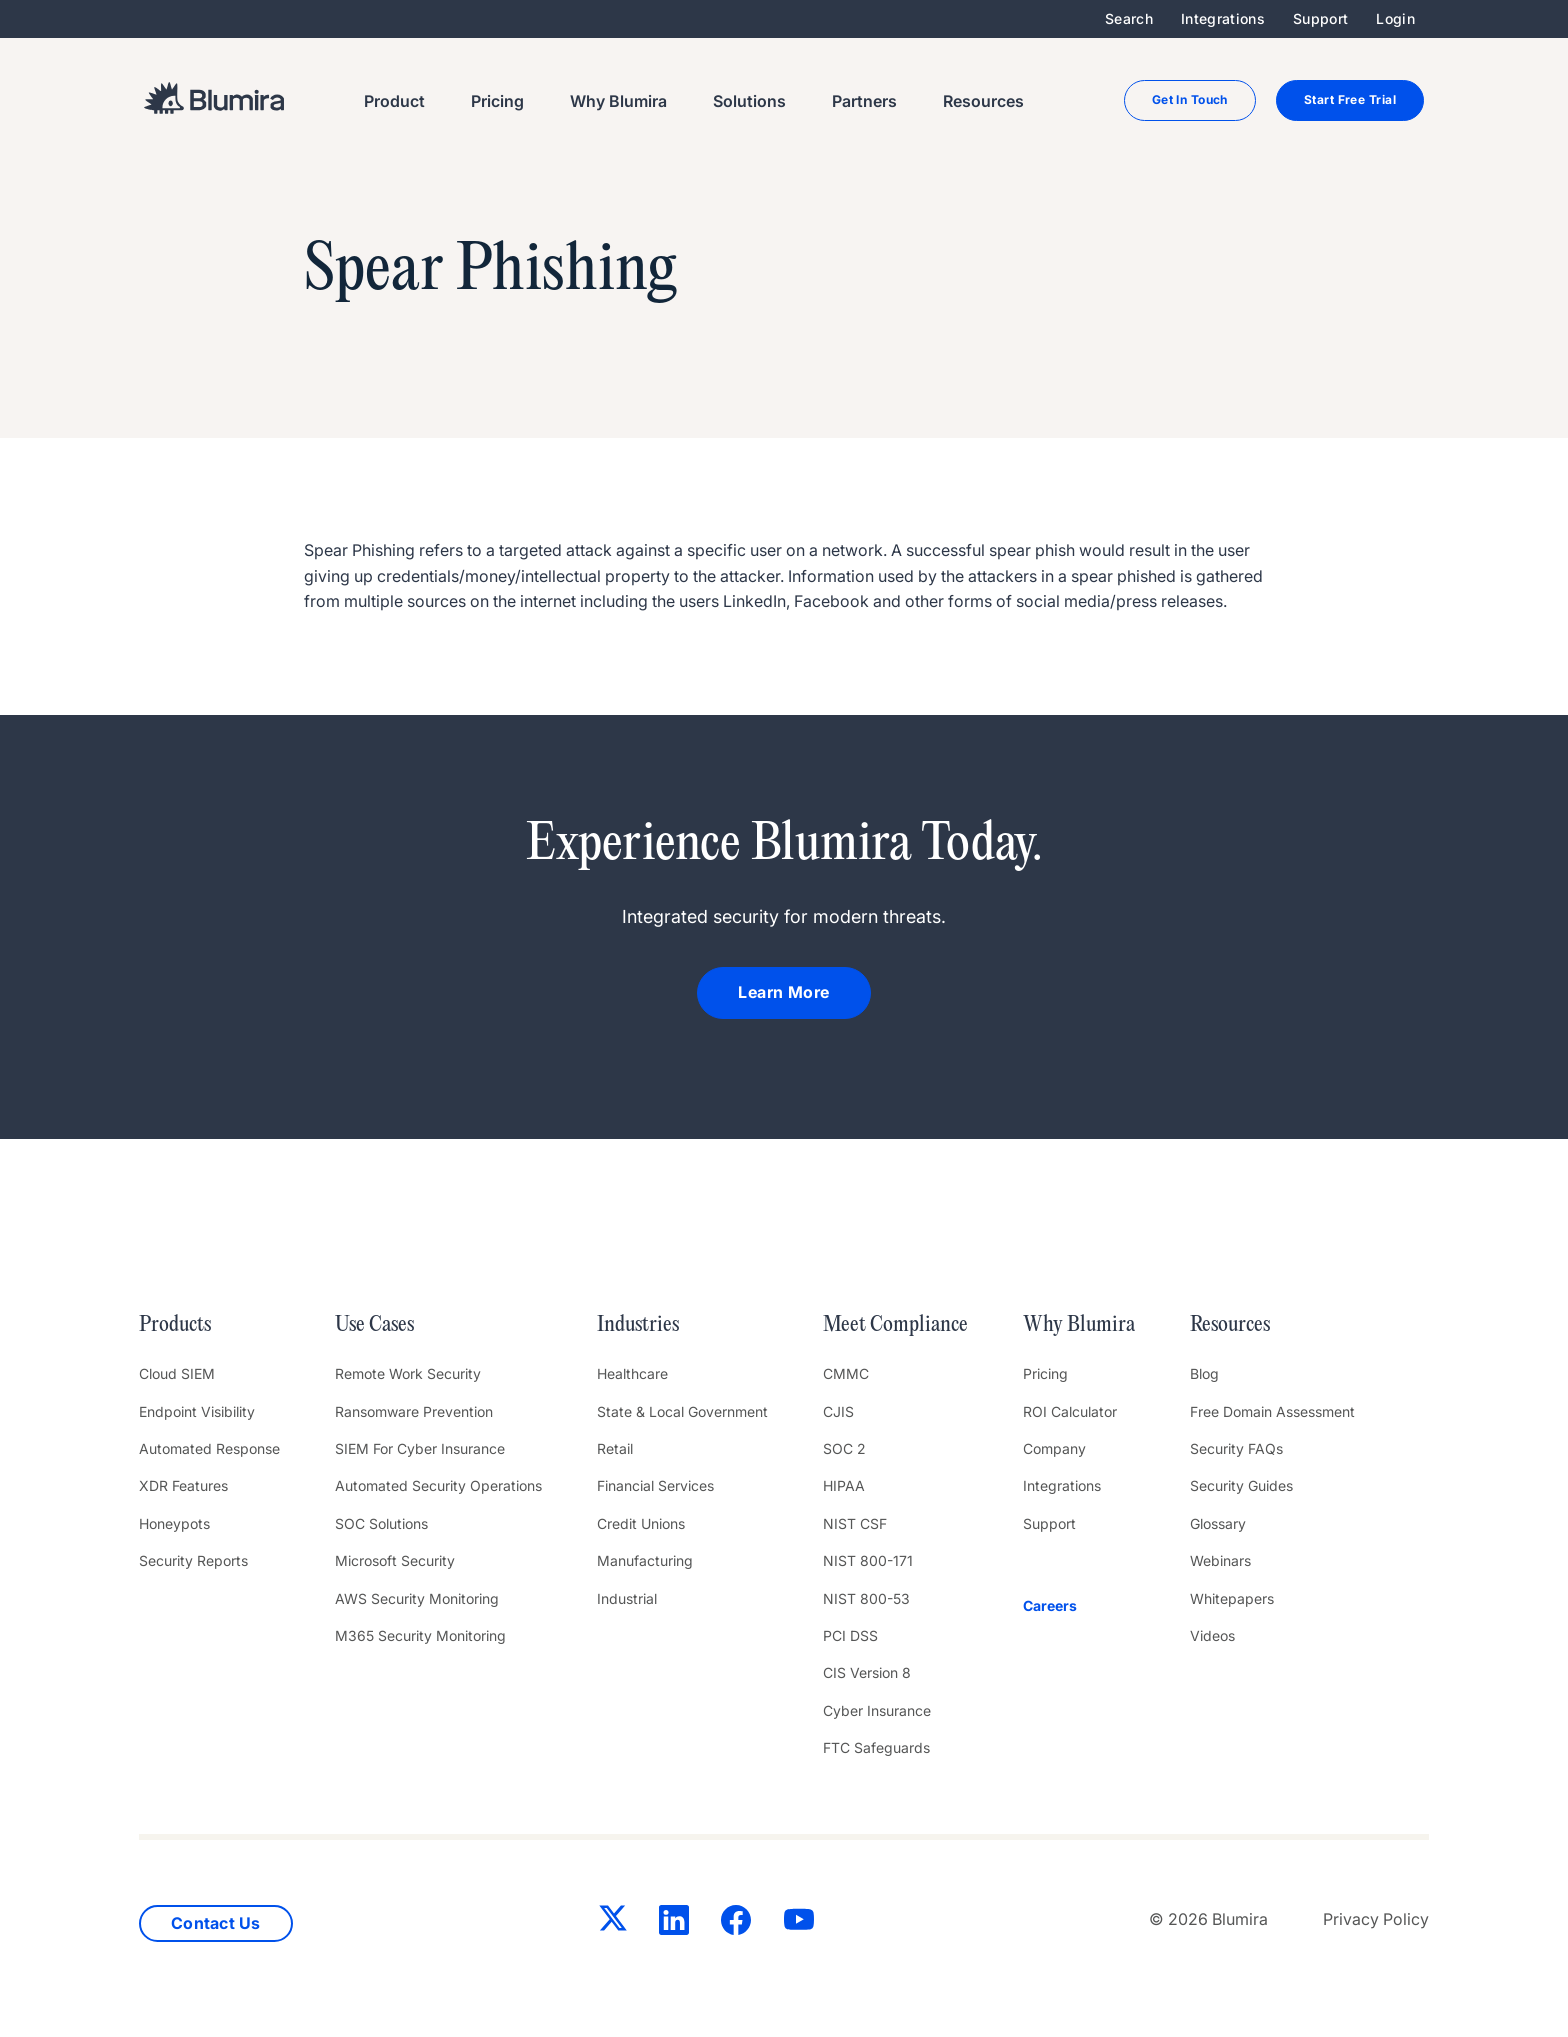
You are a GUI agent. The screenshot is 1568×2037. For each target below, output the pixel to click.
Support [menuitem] (1320, 18)
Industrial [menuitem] (627, 1598)
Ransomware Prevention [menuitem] (414, 1411)
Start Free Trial (1350, 99)
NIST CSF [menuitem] (855, 1523)
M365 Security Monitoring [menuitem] (420, 1635)
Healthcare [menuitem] (632, 1373)
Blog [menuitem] (1204, 1373)
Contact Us (216, 1923)
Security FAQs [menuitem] (1236, 1448)
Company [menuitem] (1054, 1448)
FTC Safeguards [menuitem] (876, 1747)
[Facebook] (736, 1924)
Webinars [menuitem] (1220, 1560)
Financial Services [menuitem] (655, 1485)
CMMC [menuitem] (846, 1373)
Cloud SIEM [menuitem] (177, 1373)
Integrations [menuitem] (1223, 18)
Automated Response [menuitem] (209, 1448)
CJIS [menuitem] (838, 1411)
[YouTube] (799, 1924)
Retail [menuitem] (615, 1448)
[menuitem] (1079, 1606)
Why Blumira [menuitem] (618, 101)
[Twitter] (613, 1922)
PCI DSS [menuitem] (850, 1635)
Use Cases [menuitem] (374, 1325)
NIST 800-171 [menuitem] (868, 1560)
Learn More (783, 992)
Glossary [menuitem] (1218, 1523)
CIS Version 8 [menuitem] (867, 1672)
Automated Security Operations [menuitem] (438, 1485)
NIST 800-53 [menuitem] (866, 1598)
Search (1129, 18)
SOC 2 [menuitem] (844, 1448)
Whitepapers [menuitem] (1232, 1598)
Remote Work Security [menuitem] (408, 1373)
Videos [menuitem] (1212, 1635)
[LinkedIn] (674, 1924)
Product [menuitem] (394, 101)
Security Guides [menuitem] (1241, 1485)
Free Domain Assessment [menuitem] (1272, 1411)
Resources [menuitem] (983, 101)
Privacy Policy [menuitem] (1376, 1919)
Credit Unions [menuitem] (641, 1523)
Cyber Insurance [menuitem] (877, 1710)
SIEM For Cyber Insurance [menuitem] (420, 1448)
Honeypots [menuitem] (174, 1523)
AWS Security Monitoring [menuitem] (417, 1598)
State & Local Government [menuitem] (682, 1411)
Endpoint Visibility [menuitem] (197, 1411)
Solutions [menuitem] (749, 101)
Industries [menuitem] (638, 1325)
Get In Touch (1190, 99)
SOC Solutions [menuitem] (381, 1523)
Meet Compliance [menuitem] (895, 1325)
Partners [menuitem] (864, 101)
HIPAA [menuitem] (844, 1485)
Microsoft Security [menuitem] (395, 1560)
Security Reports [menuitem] (193, 1560)
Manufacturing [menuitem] (645, 1560)
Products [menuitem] (175, 1325)
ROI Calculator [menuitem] (1070, 1411)
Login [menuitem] (1395, 18)
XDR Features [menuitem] (183, 1485)
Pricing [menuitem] (497, 101)
